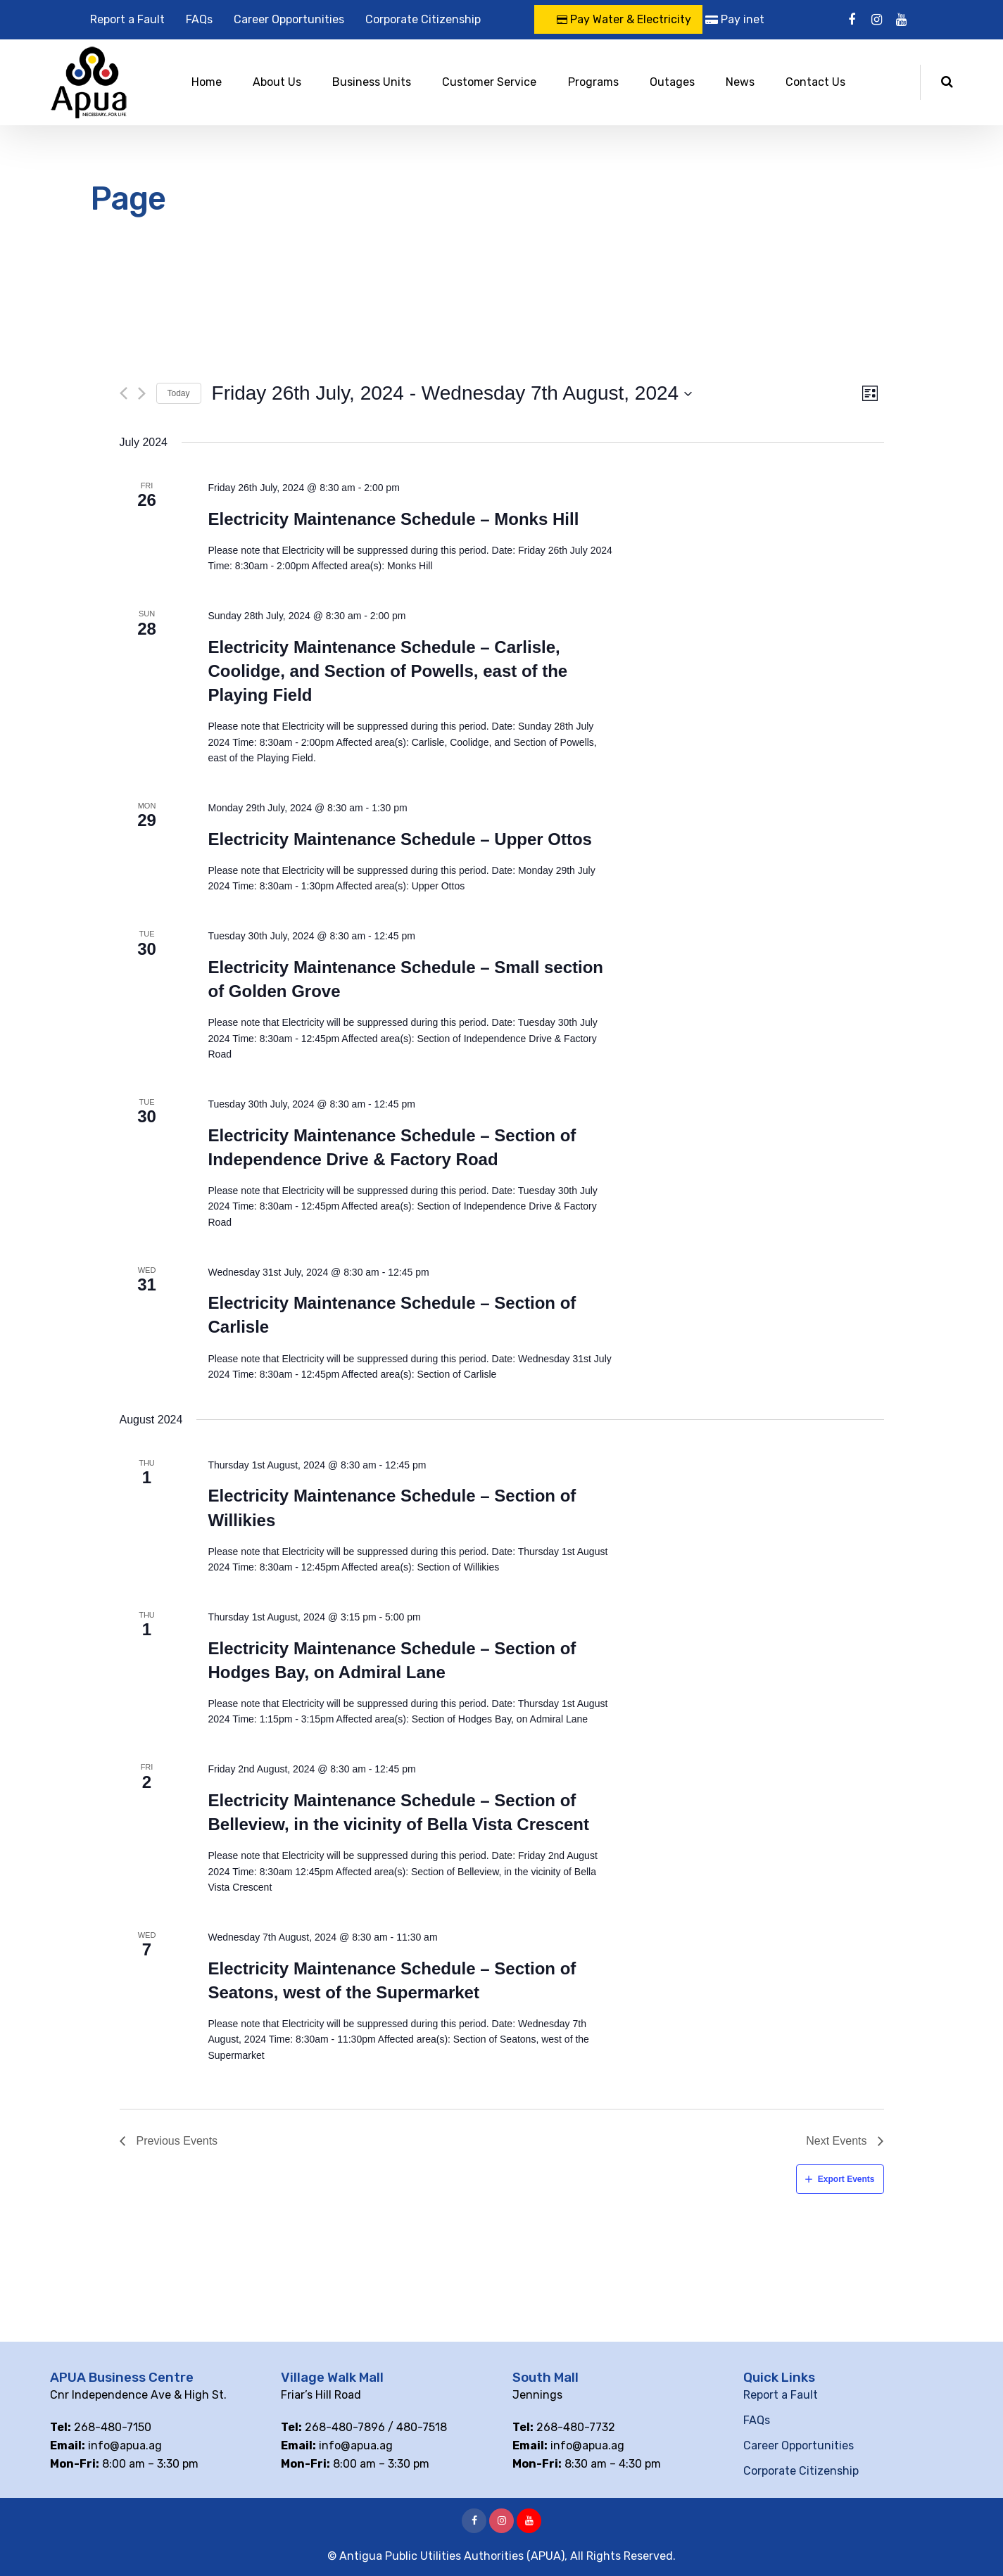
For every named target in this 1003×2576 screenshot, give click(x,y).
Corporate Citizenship (423, 19)
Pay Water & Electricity (624, 19)
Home (206, 82)
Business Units (371, 82)
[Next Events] (142, 393)
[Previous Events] (123, 393)
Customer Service (489, 82)
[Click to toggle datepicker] (452, 393)
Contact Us (815, 82)
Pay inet (734, 19)
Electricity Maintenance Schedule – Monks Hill (393, 518)
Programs (593, 82)
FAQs (199, 19)
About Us (277, 82)
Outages (672, 82)
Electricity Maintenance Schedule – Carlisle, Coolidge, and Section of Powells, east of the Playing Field (387, 670)
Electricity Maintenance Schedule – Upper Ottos (399, 839)
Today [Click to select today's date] (179, 393)
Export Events (846, 2179)
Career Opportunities (289, 19)
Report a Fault (127, 19)
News (740, 82)
